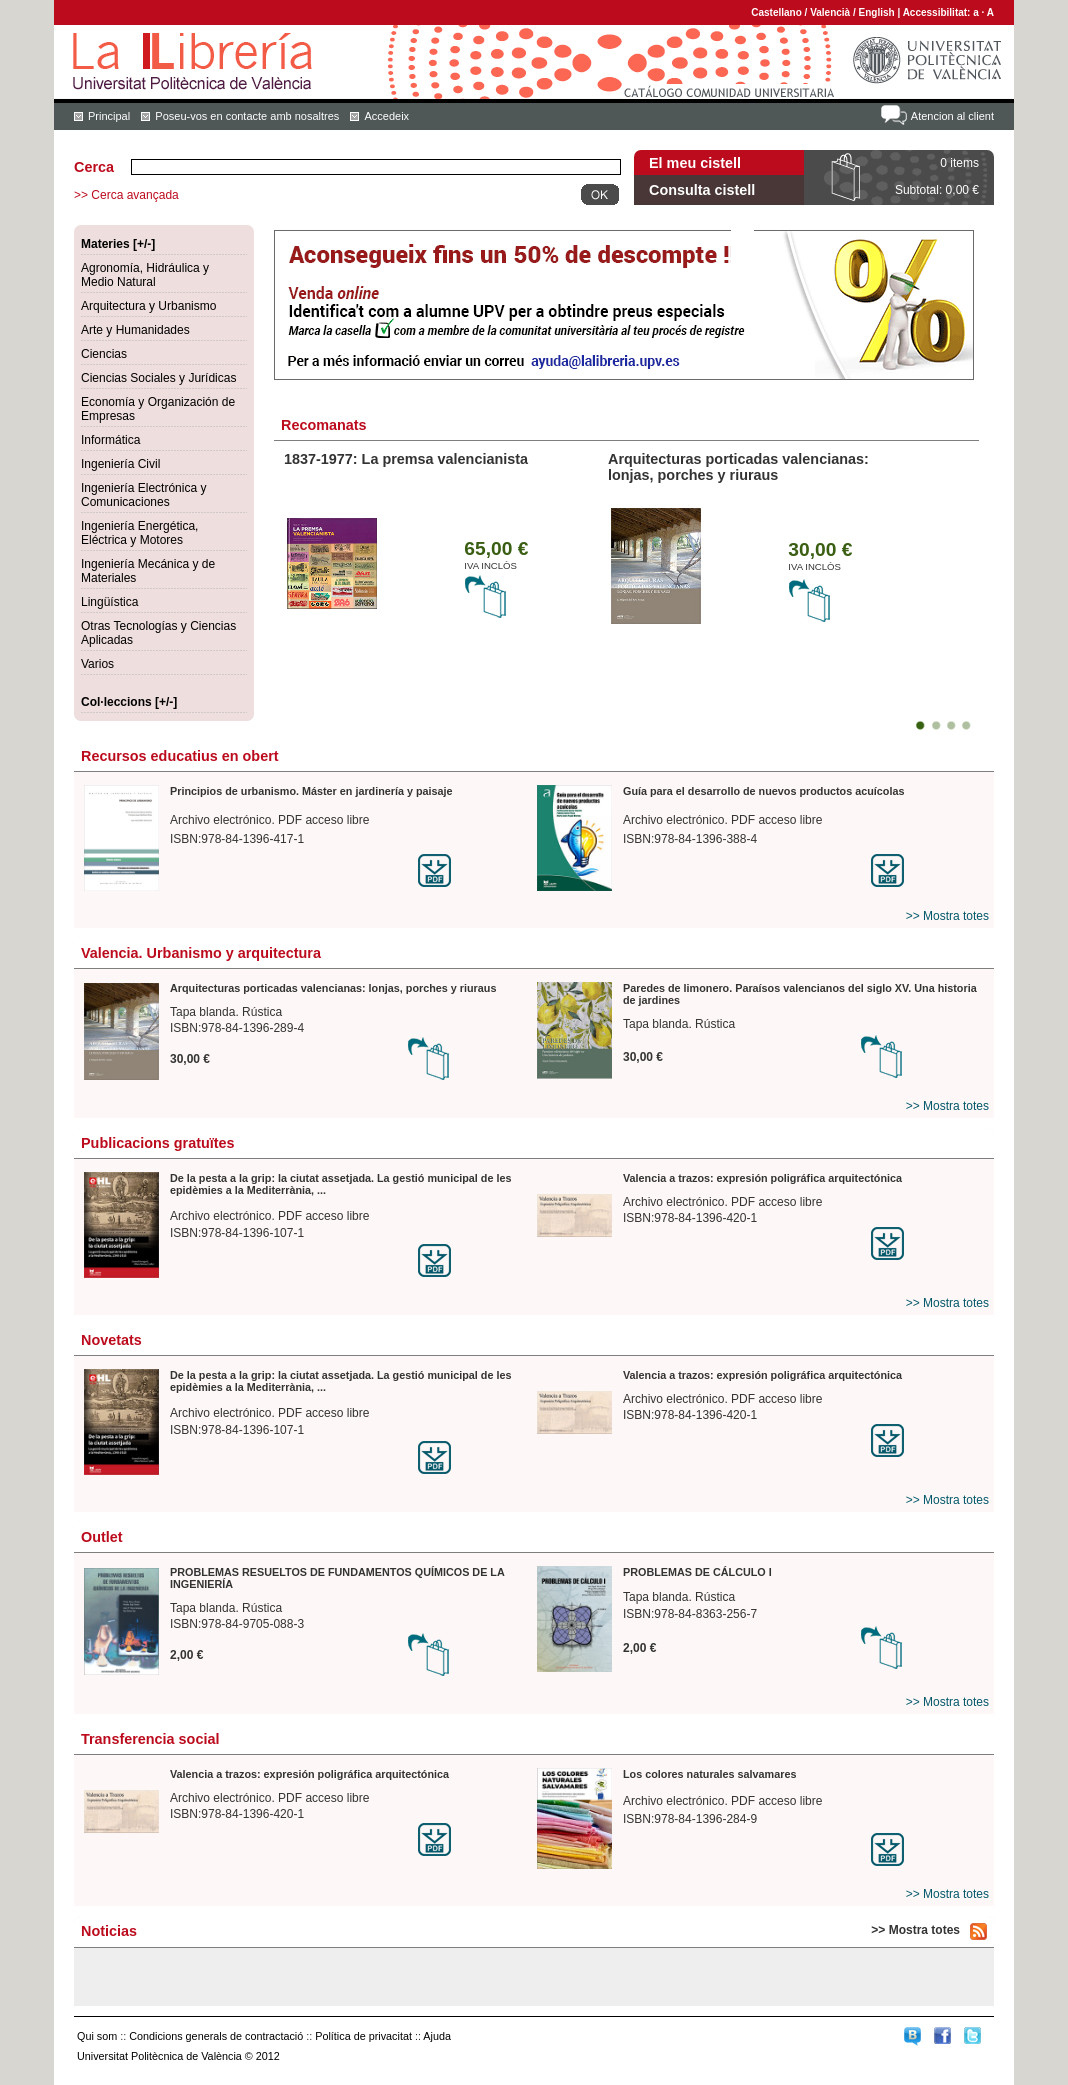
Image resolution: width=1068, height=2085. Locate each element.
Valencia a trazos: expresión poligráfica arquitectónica (762, 1178)
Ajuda (437, 2036)
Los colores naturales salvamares (709, 1774)
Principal (109, 116)
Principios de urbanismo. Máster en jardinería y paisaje (311, 791)
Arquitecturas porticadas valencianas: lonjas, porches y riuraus (738, 467)
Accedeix (386, 116)
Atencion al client (952, 116)
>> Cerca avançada (126, 195)
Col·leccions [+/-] (129, 702)
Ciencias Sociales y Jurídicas (158, 378)
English (877, 12)
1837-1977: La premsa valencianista (406, 459)
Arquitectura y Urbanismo (148, 306)
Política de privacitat (363, 2036)
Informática (110, 440)
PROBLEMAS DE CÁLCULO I (697, 1572)
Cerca (94, 167)
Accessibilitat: (938, 12)
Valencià (830, 12)
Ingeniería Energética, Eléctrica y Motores (139, 533)
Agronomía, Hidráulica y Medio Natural (145, 275)
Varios (97, 664)
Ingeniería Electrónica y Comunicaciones (143, 495)
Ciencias (104, 354)
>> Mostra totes (947, 916)
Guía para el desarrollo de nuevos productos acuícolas (763, 791)
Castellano (776, 12)
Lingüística (109, 602)
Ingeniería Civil (120, 464)
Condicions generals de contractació (216, 2036)
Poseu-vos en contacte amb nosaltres (247, 116)
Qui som (97, 2036)
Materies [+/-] (118, 244)
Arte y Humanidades (135, 330)
